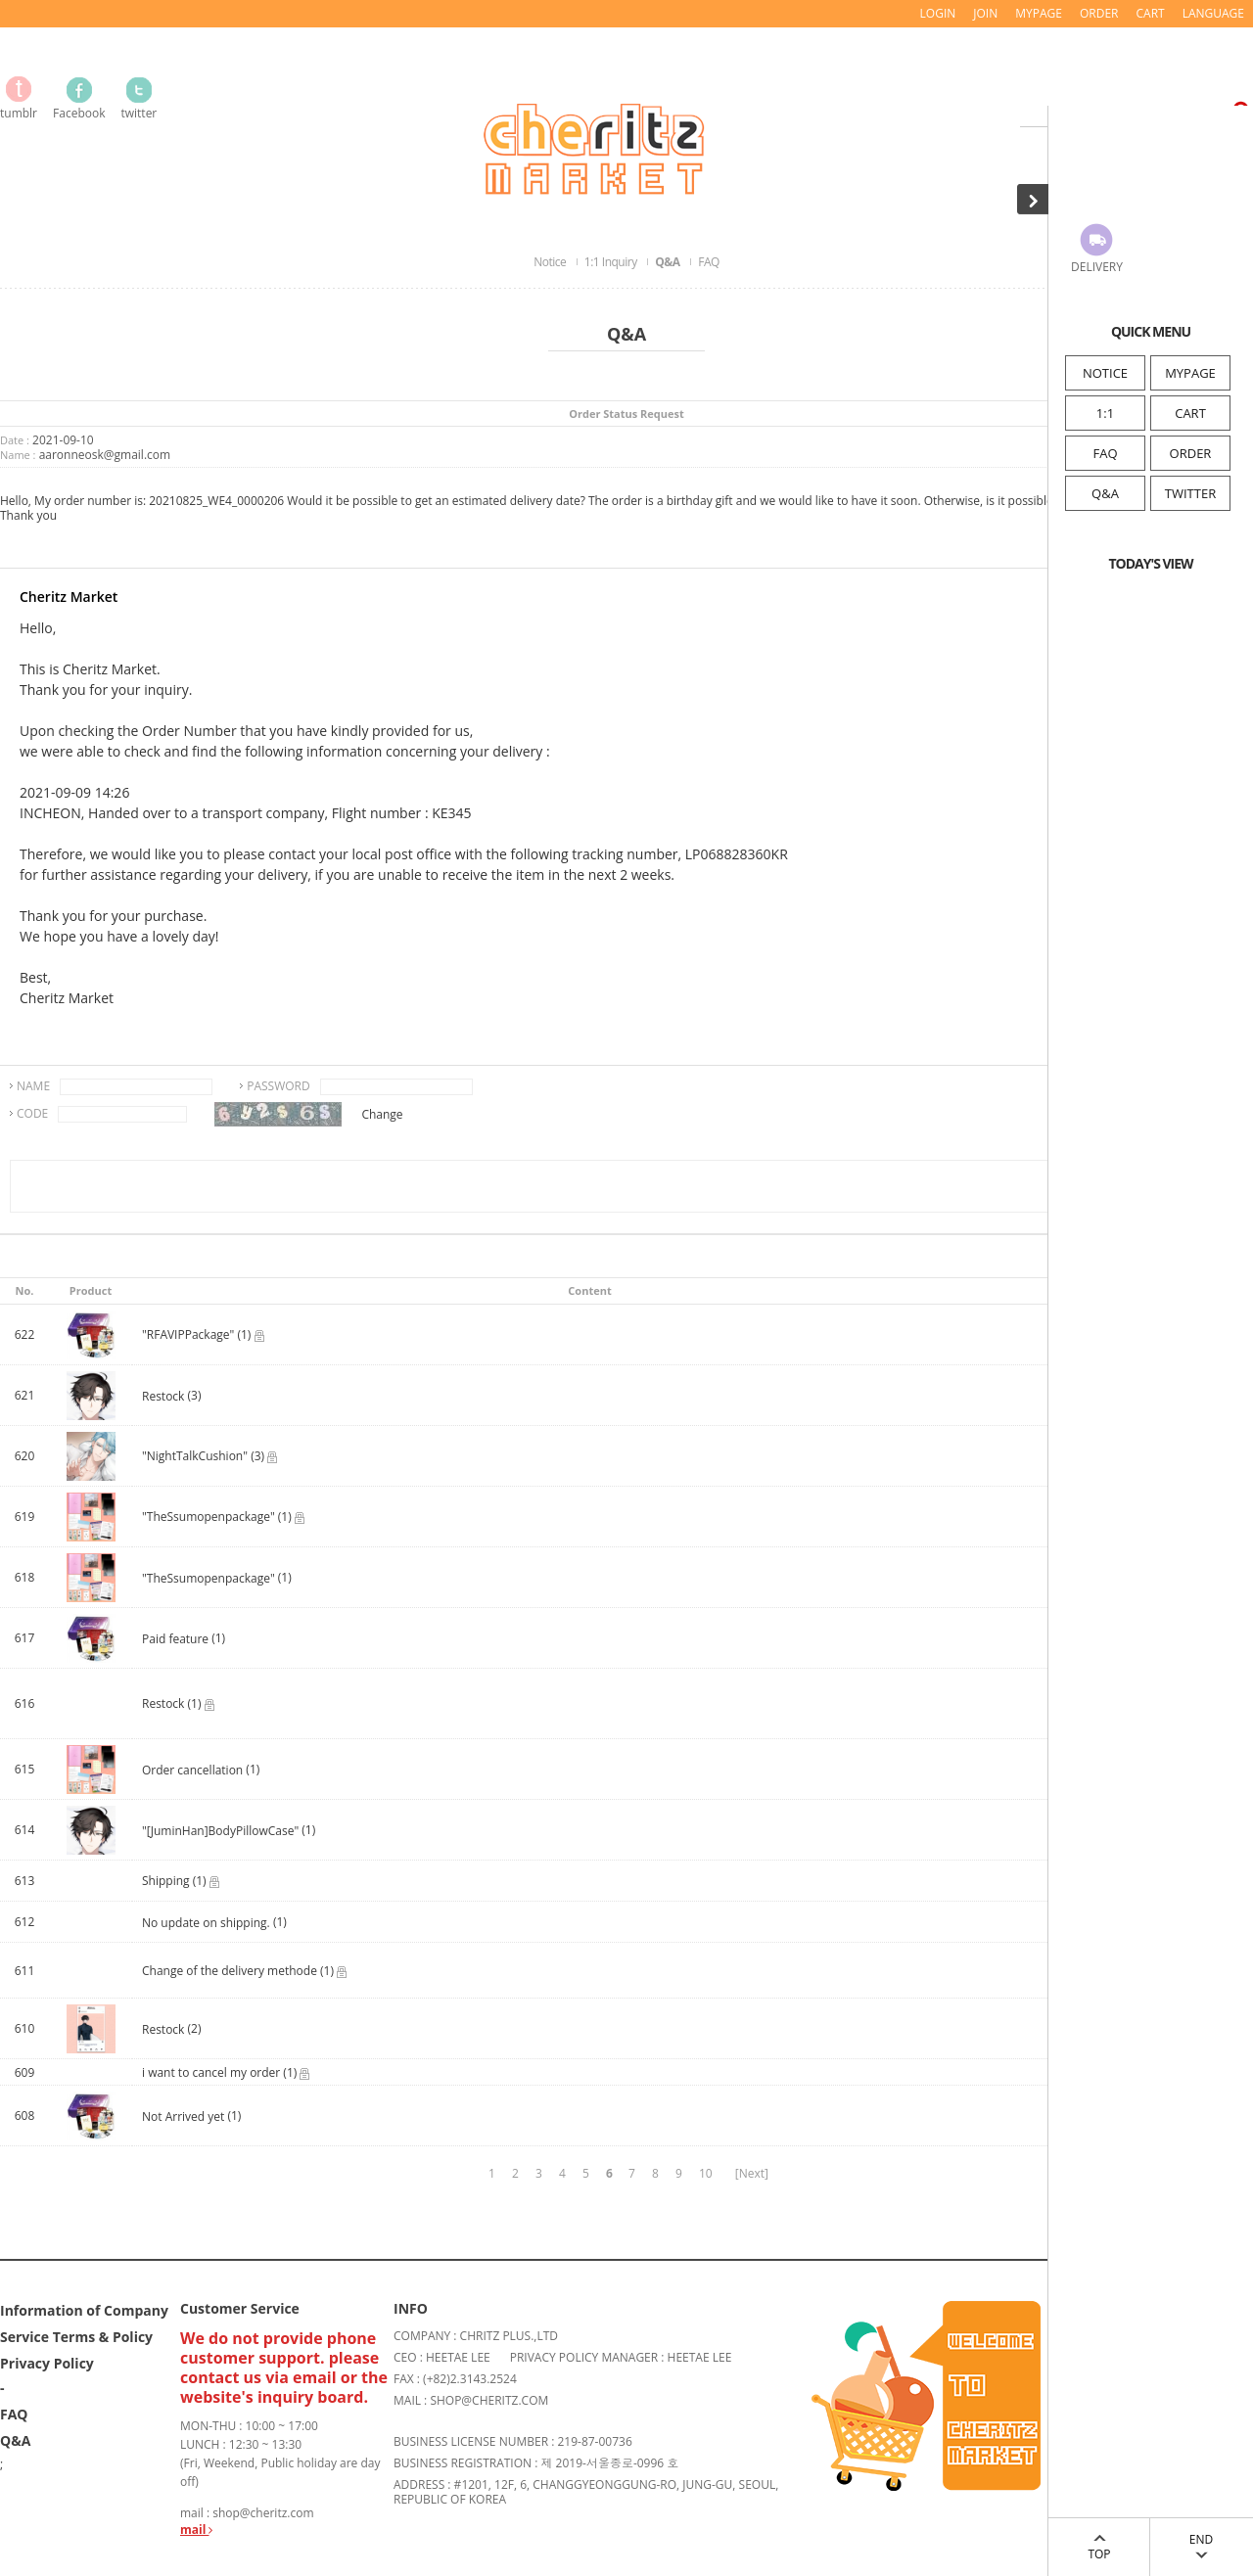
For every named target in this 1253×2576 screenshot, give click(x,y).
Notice (551, 261)
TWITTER (1190, 493)
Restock (163, 1396)
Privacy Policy (47, 2362)
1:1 (1105, 413)
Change (381, 1114)
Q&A (1105, 493)
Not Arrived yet (184, 2116)
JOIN (985, 13)
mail (196, 2529)
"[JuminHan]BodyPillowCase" (220, 1830)
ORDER (1191, 453)
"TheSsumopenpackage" (208, 1578)
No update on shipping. (206, 1922)
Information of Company (84, 2309)
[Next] (751, 2173)
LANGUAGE (1213, 13)
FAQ (1104, 453)
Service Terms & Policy (76, 2335)
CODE (32, 1113)
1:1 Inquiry (611, 261)
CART (1190, 413)
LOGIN (938, 13)
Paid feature (176, 1639)
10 (706, 2173)
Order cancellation (192, 1770)
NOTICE (1105, 373)
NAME (33, 1086)
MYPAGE (1190, 373)
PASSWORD (278, 1086)
